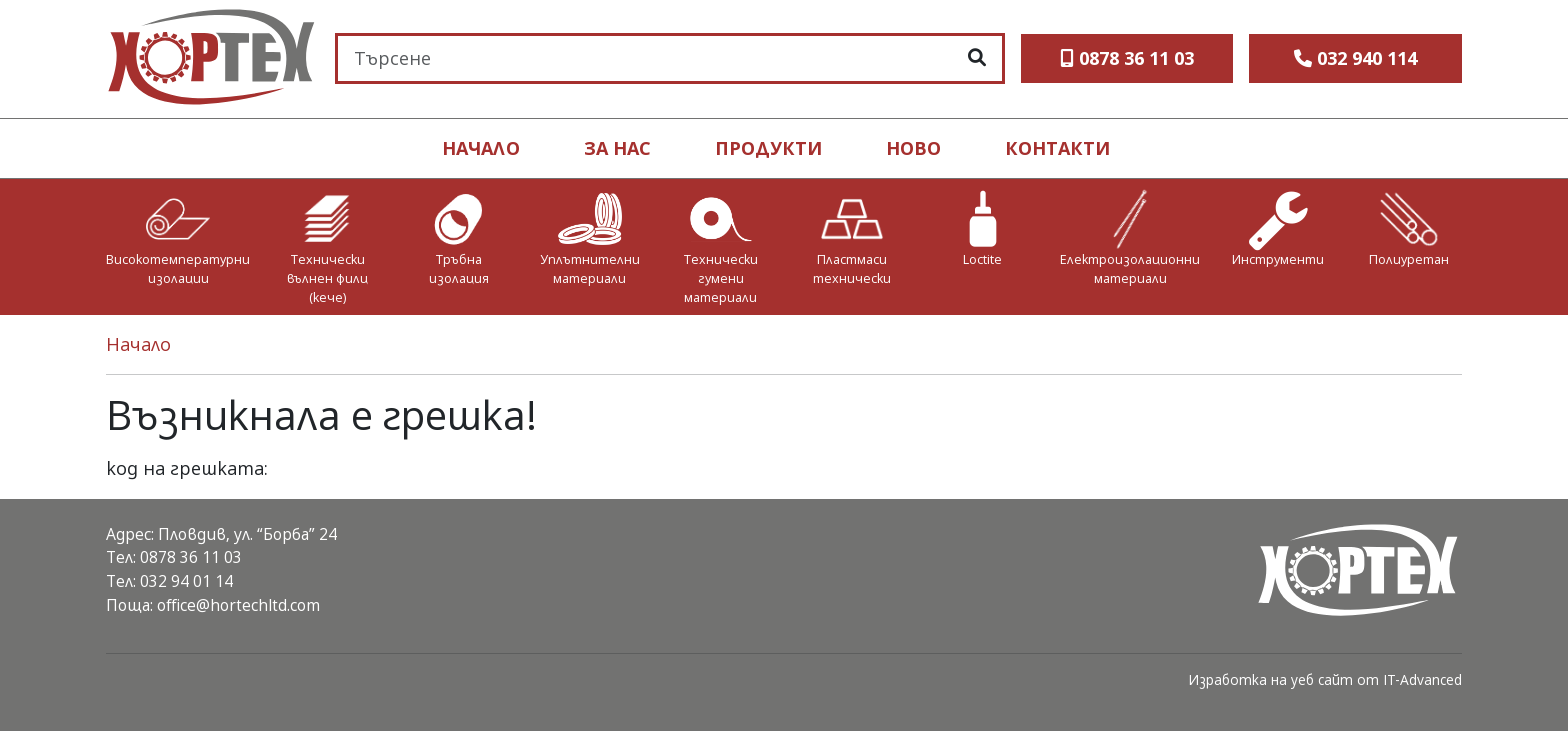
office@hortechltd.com (238, 605)
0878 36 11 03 (191, 557)
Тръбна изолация (459, 269)
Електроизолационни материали (1130, 269)
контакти (1057, 148)
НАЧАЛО (481, 148)
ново (913, 148)
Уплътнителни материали (590, 269)
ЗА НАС (617, 148)
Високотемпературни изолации (178, 269)
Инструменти (1278, 259)
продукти (768, 148)
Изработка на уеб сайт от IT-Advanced (1325, 679)
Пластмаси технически (852, 269)
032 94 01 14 (186, 581)
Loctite (982, 259)
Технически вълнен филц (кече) (327, 278)
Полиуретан (1409, 259)
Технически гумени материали (721, 278)
